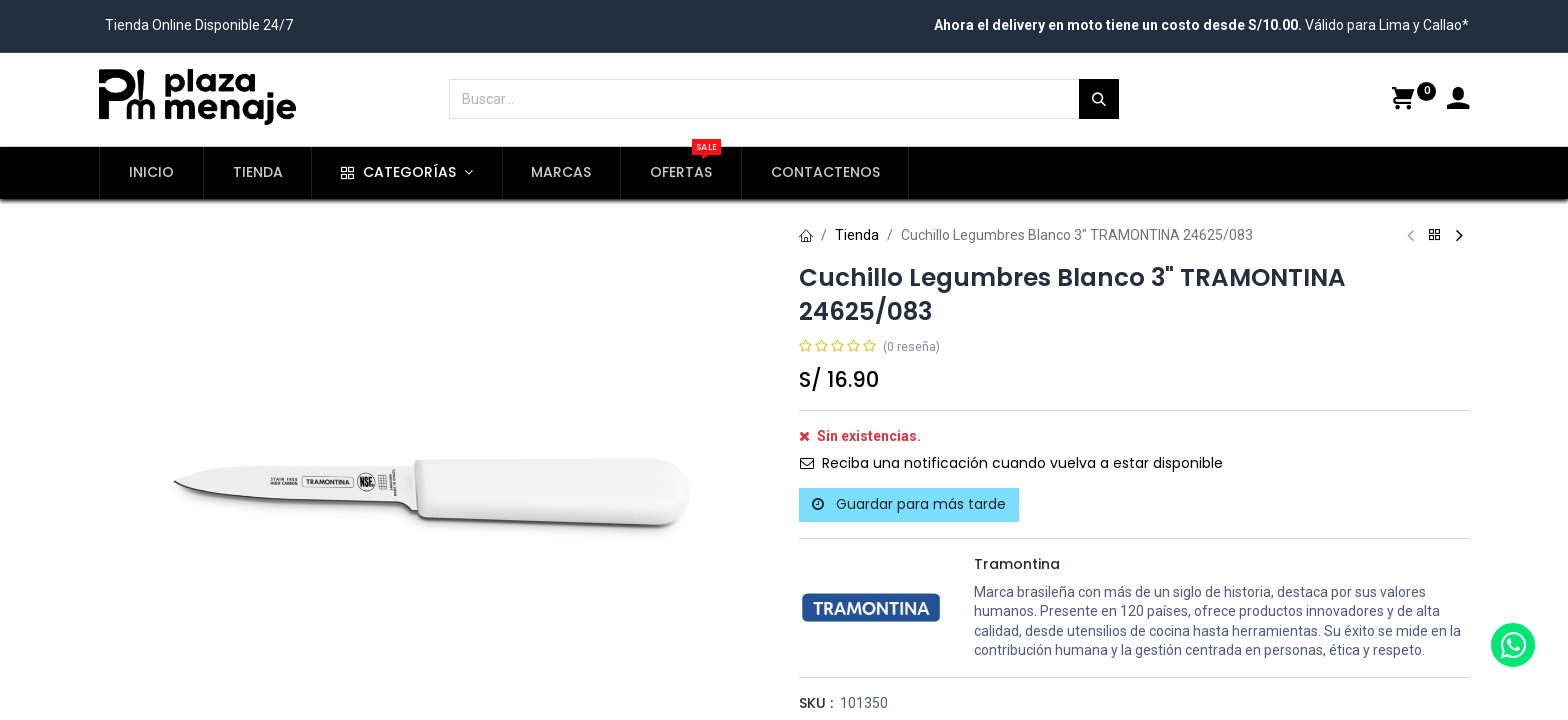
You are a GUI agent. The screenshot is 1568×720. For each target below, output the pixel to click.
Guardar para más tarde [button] (909, 504)
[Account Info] (1458, 101)
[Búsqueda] (1099, 99)
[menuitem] (151, 173)
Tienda (857, 235)
